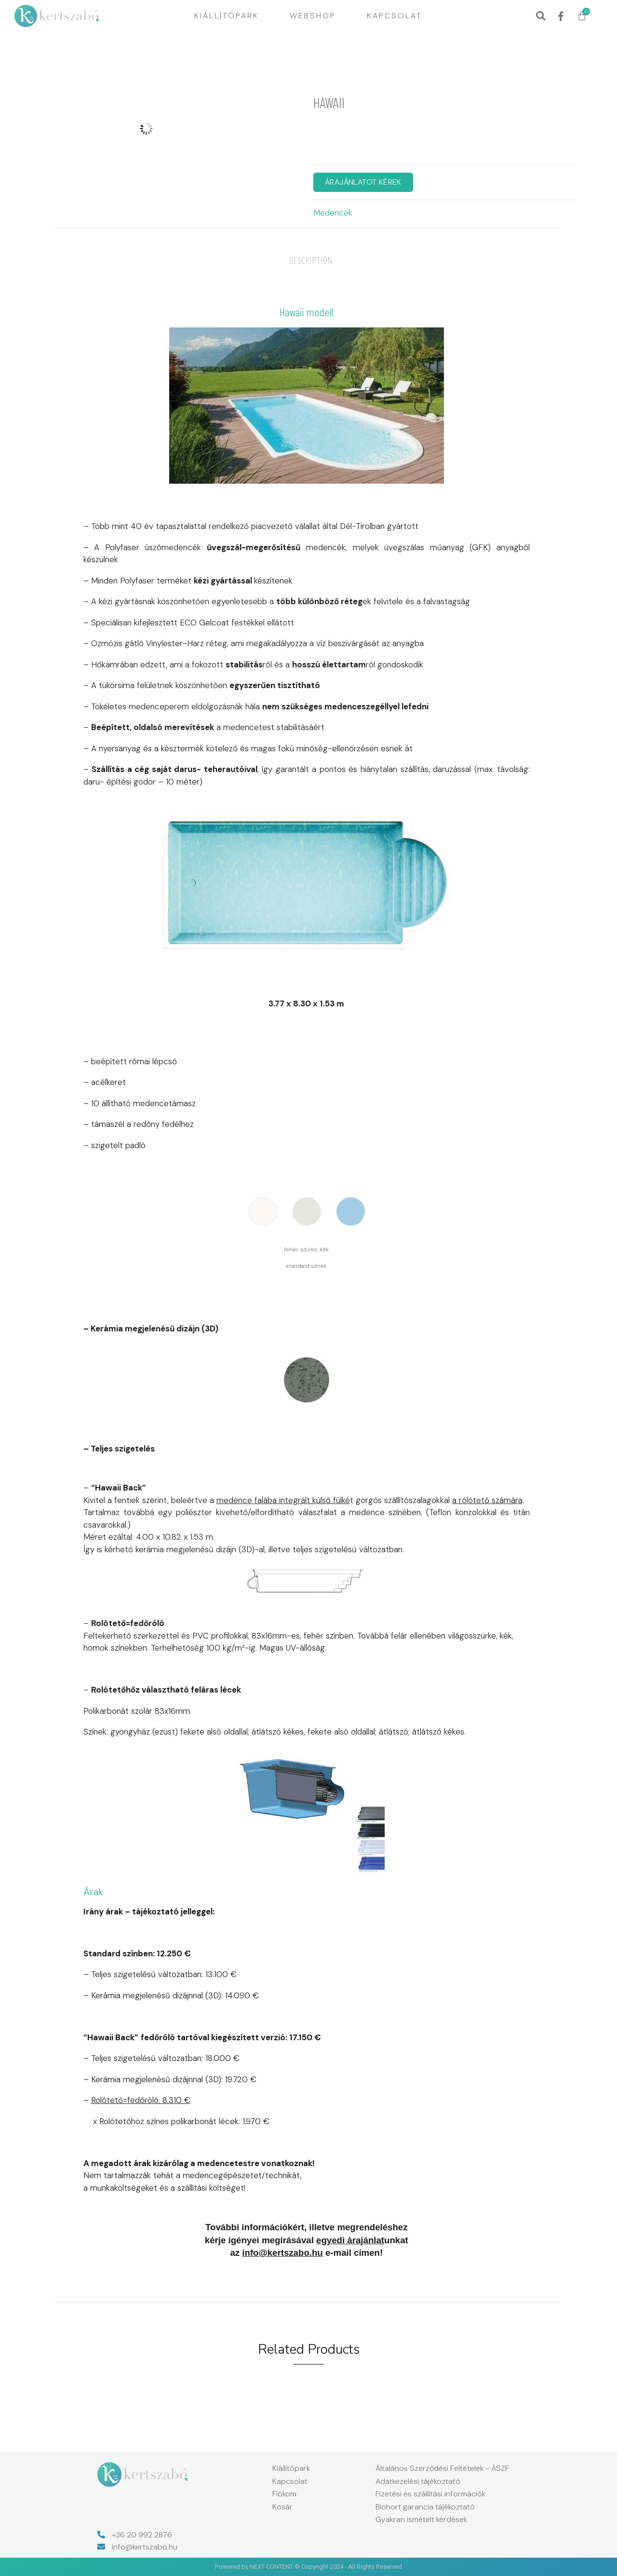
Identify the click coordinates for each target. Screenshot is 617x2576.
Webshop (313, 16)
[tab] (310, 259)
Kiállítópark (226, 16)
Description (311, 260)
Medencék (332, 212)
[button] (541, 16)
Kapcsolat (394, 16)
